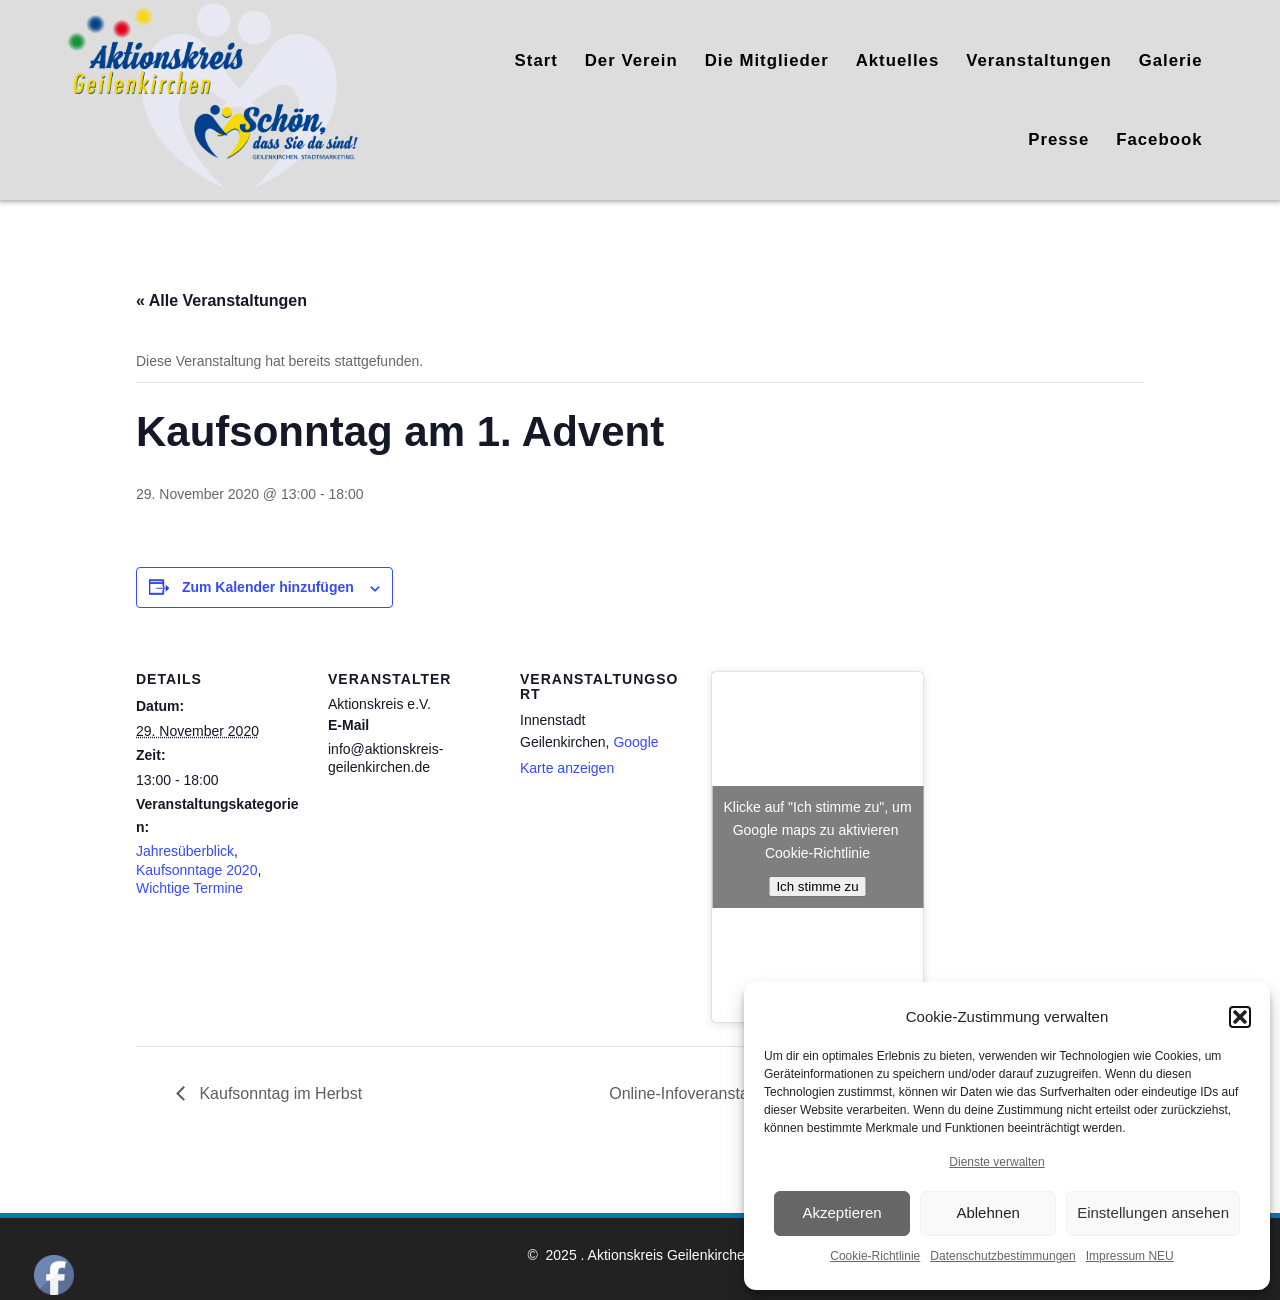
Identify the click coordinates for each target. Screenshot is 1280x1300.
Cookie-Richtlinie (875, 1256)
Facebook (1159, 139)
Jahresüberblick (185, 851)
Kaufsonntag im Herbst (278, 1093)
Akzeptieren (841, 1212)
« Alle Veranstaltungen (221, 300)
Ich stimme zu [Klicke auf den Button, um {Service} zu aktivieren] (817, 886)
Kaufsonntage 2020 (196, 870)
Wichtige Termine (189, 888)
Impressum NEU (1130, 1256)
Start (536, 60)
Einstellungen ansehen (1153, 1212)
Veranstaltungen (1039, 60)
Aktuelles (898, 60)
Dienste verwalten (996, 1162)
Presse (1058, 139)
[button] (1240, 1017)
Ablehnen (987, 1212)
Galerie (1171, 60)
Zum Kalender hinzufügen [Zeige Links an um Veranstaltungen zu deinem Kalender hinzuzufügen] (268, 587)
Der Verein (631, 60)
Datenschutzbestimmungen (1002, 1256)
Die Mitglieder (767, 60)
